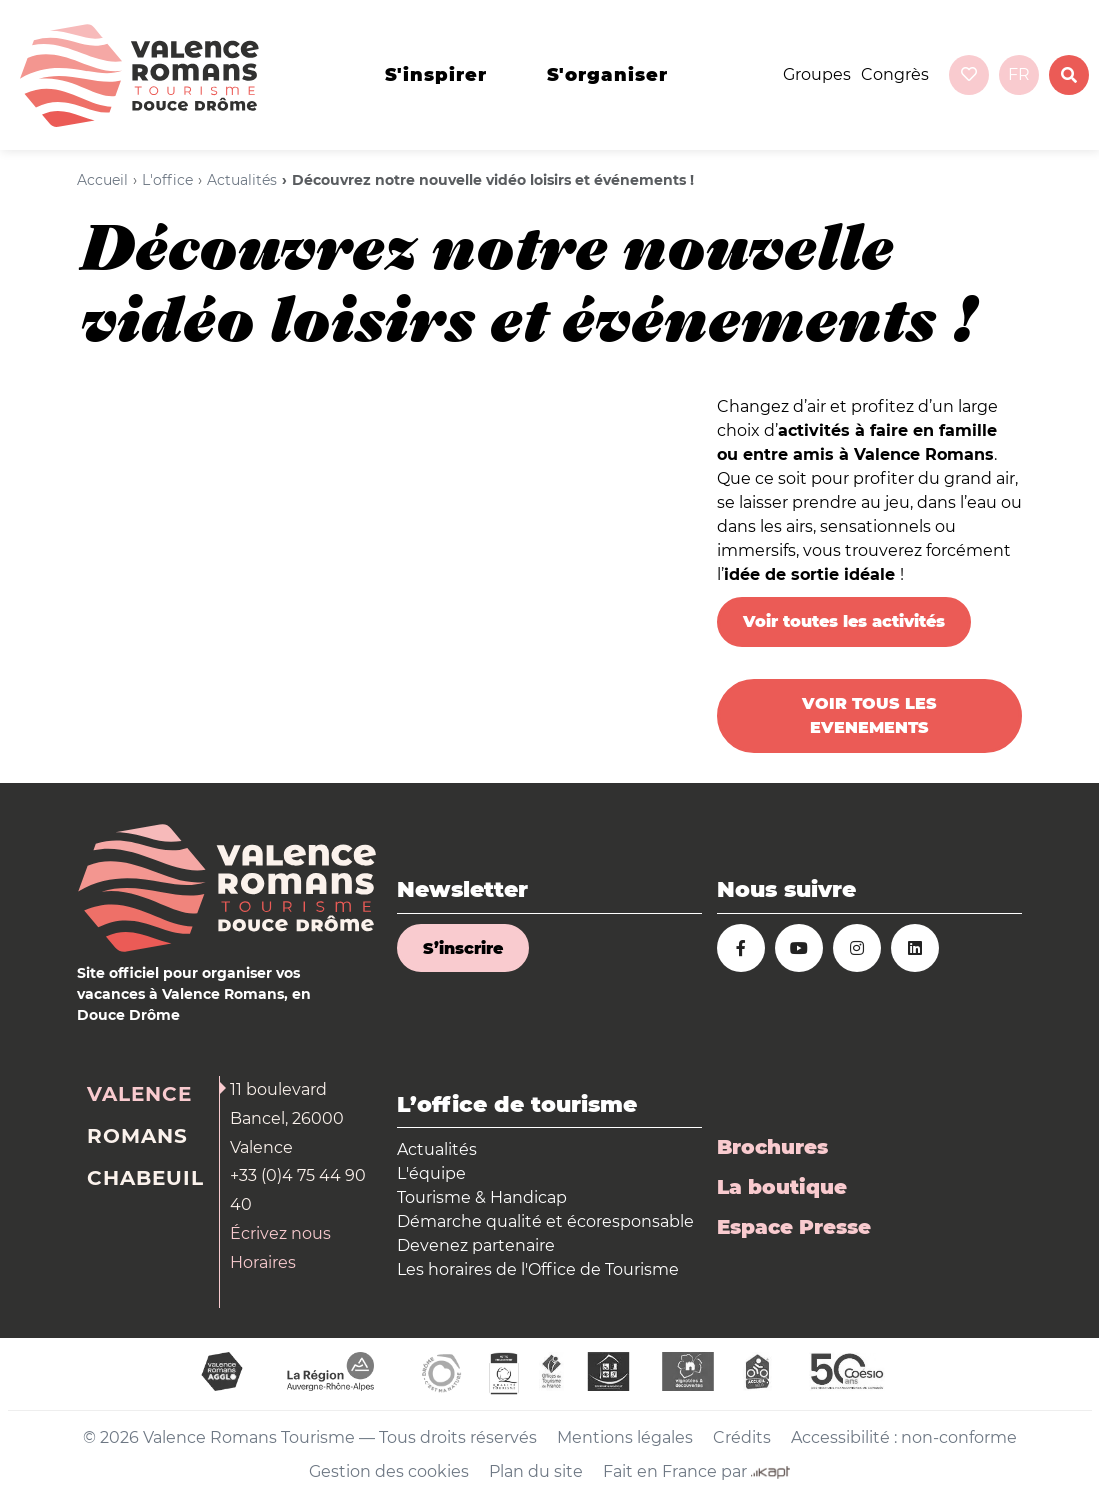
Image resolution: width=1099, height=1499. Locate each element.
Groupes (817, 74)
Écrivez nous (280, 1233)
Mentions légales (625, 1437)
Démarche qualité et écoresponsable (545, 1221)
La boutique (782, 1187)
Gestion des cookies (389, 1471)
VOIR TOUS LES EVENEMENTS (869, 715)
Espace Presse (794, 1227)
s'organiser (607, 75)
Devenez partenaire (476, 1245)
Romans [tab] (137, 1136)
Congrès (895, 74)
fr (1019, 74)
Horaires (263, 1262)
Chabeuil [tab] (145, 1178)
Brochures (772, 1147)
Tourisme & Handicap (482, 1197)
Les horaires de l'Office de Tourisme (538, 1269)
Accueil (102, 180)
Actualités (242, 180)
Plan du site (536, 1471)
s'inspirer (436, 75)
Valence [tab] (139, 1094)
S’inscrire (463, 948)
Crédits (742, 1437)
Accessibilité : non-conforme (904, 1437)
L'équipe (431, 1173)
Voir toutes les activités (844, 621)
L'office (167, 180)
